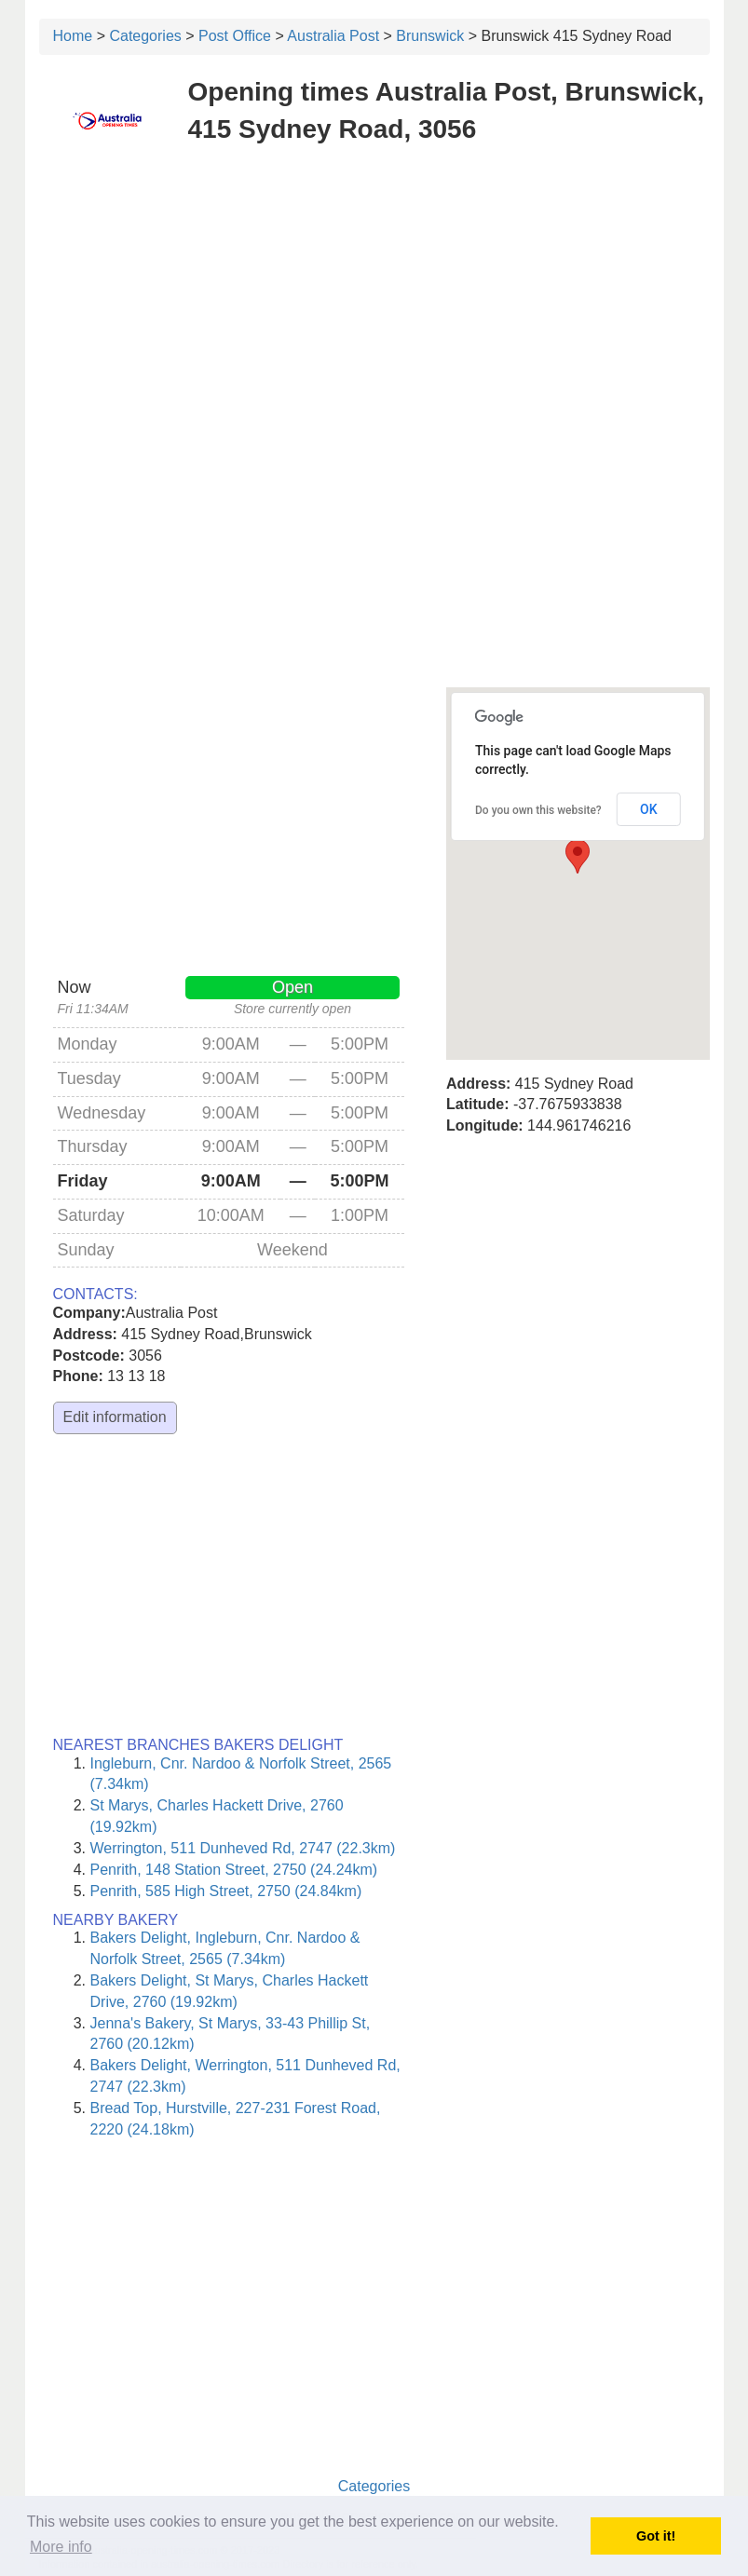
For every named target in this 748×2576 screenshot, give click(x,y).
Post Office (234, 36)
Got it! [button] (655, 2536)
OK (649, 809)
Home (73, 36)
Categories (145, 36)
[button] (577, 856)
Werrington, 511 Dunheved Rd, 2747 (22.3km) (243, 1848)
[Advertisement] (374, 296)
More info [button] (61, 2547)
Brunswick (430, 36)
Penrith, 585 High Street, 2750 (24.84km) (226, 1891)
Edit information (115, 1417)
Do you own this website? (538, 810)
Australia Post (333, 36)
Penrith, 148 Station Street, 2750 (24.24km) (234, 1870)
